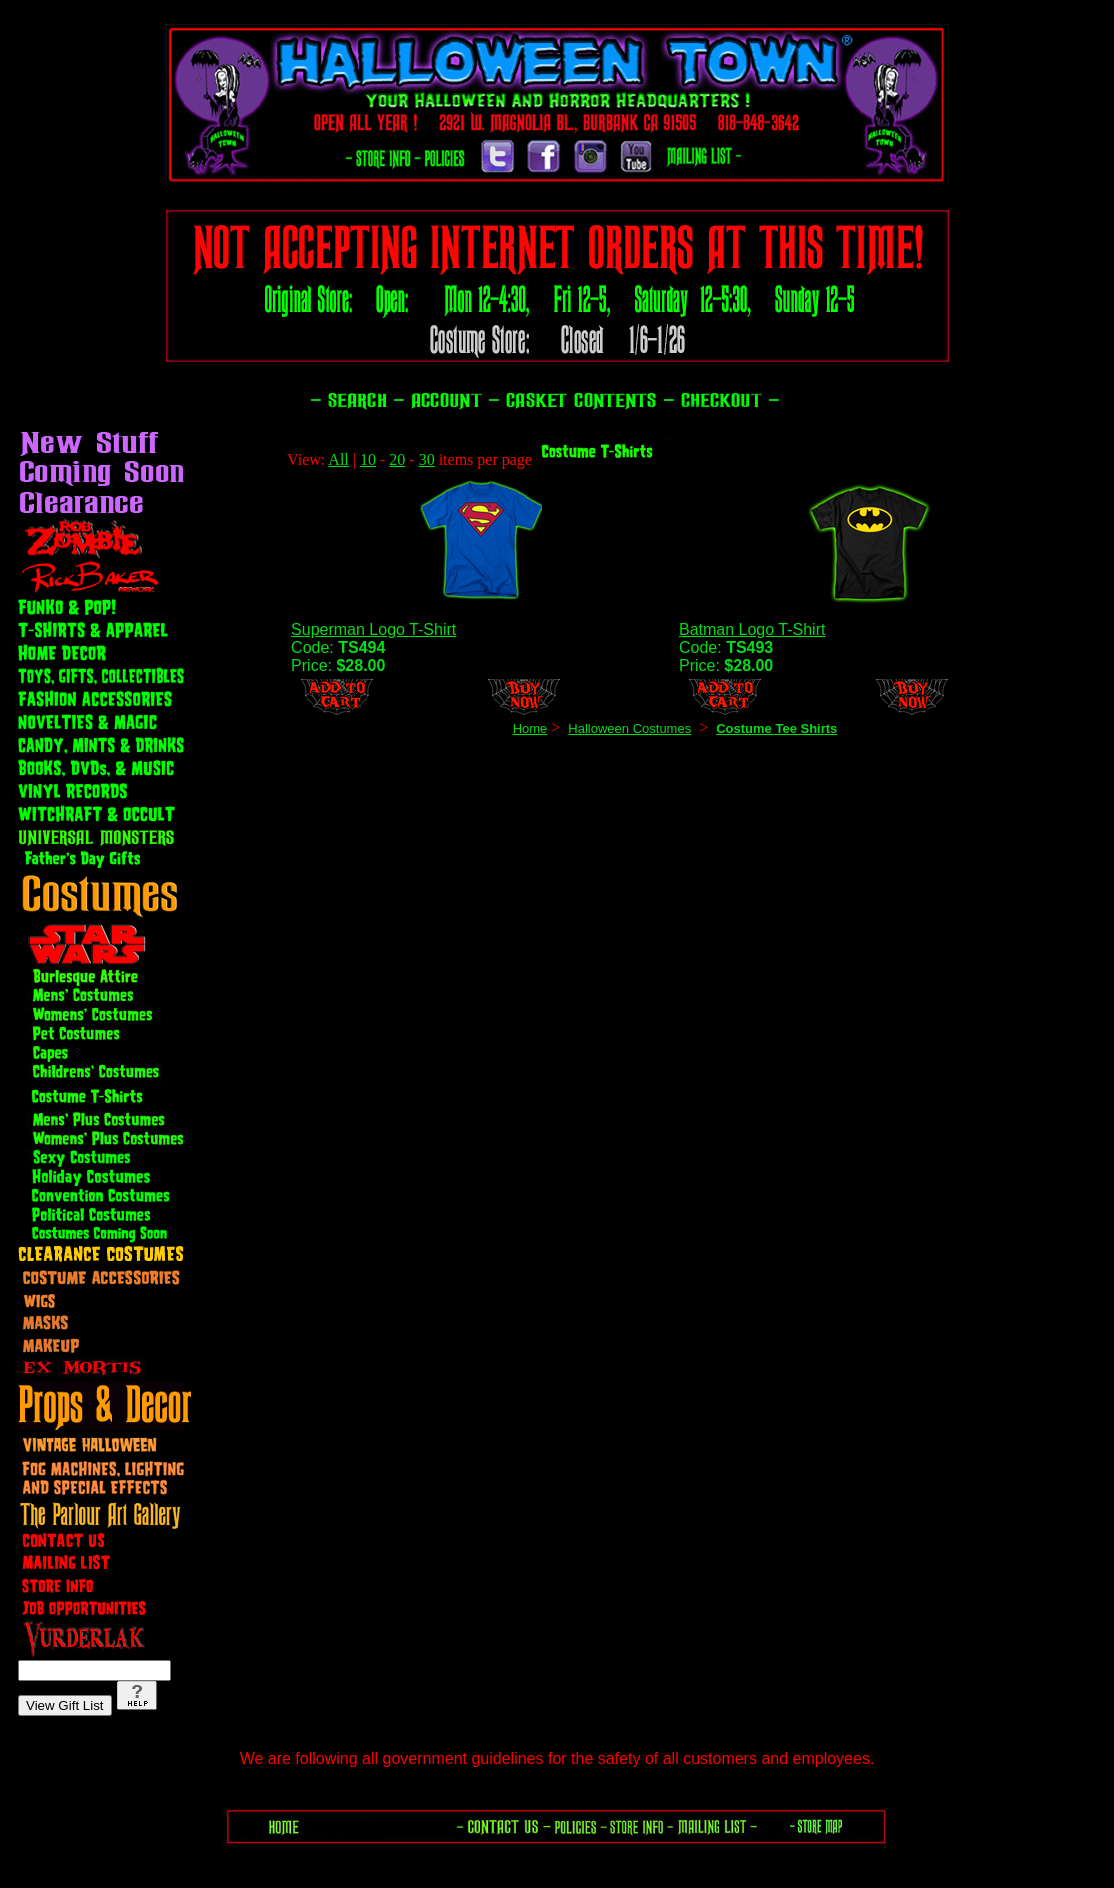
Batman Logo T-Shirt (752, 629)
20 (397, 459)
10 (368, 459)
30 (427, 459)
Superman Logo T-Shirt (373, 629)
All (338, 459)
